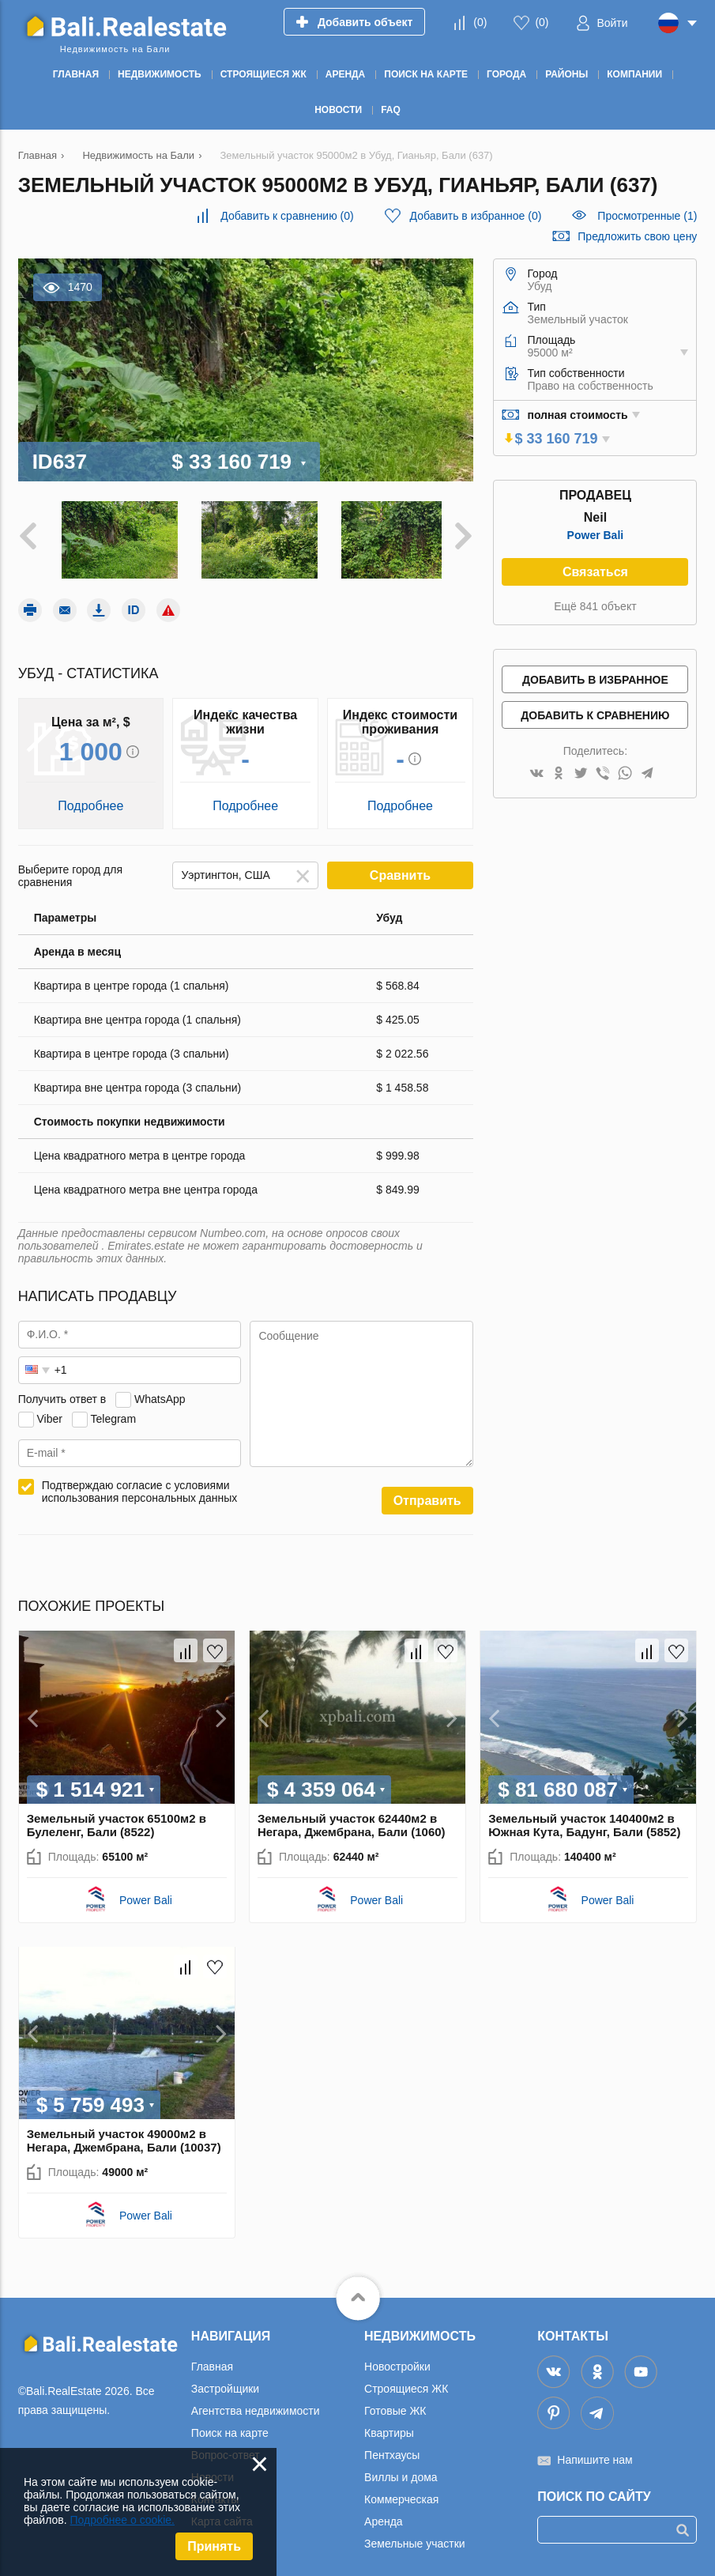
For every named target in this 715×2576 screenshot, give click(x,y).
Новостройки (397, 2360)
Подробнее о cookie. (122, 2520)
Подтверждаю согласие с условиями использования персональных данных (140, 1485)
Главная (212, 2360)
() (480, 22)
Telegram (113, 1412)
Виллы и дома (401, 2471)
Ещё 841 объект (595, 606)
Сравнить (400, 869)
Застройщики (225, 2382)
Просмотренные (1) (647, 215)
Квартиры (389, 2426)
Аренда (383, 2515)
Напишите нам (594, 2453)
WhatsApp (160, 1392)
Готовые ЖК (395, 2404)
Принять (214, 2546)
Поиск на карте (230, 2426)
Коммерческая (401, 2493)
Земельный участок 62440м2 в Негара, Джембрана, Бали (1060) (352, 1818)
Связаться (595, 572)
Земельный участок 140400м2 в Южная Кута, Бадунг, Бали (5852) (584, 1818)
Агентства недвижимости (255, 2404)
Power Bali (595, 535)
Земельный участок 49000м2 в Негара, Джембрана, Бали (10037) (124, 2134)
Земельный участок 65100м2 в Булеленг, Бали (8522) (116, 1818)
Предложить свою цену (637, 236)
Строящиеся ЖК (406, 2382)
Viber (49, 1412)
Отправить (427, 1494)
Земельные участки (414, 2537)
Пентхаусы (392, 2448)
